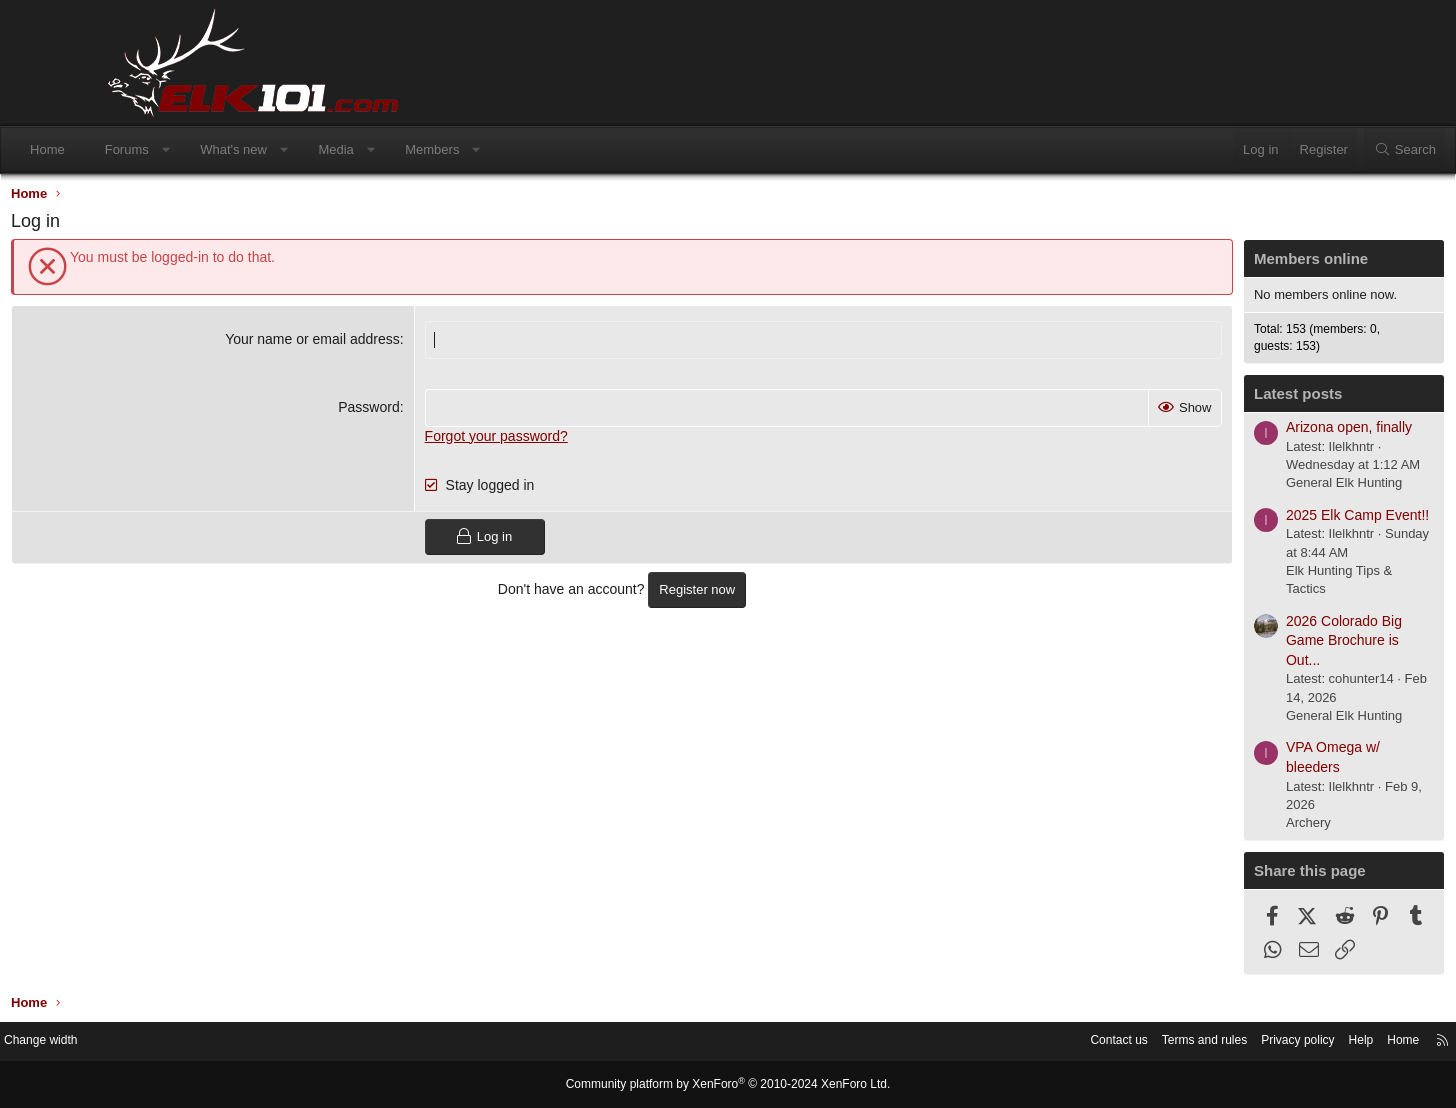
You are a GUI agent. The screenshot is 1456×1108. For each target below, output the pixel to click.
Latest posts (1195, 398)
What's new (331, 149)
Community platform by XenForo (728, 1085)
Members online (1208, 263)
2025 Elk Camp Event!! (1254, 520)
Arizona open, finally (1246, 432)
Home (145, 149)
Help (1243, 1042)
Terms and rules (1075, 1042)
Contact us (983, 1042)
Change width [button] (157, 1042)
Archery (1205, 827)
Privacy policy (1175, 1042)
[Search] (1307, 150)
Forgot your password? (531, 440)
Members (530, 149)
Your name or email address (347, 344)
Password (403, 411)
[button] (263, 150)
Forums (225, 149)
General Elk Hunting (1241, 487)
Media (433, 149)
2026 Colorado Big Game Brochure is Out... (1241, 645)
